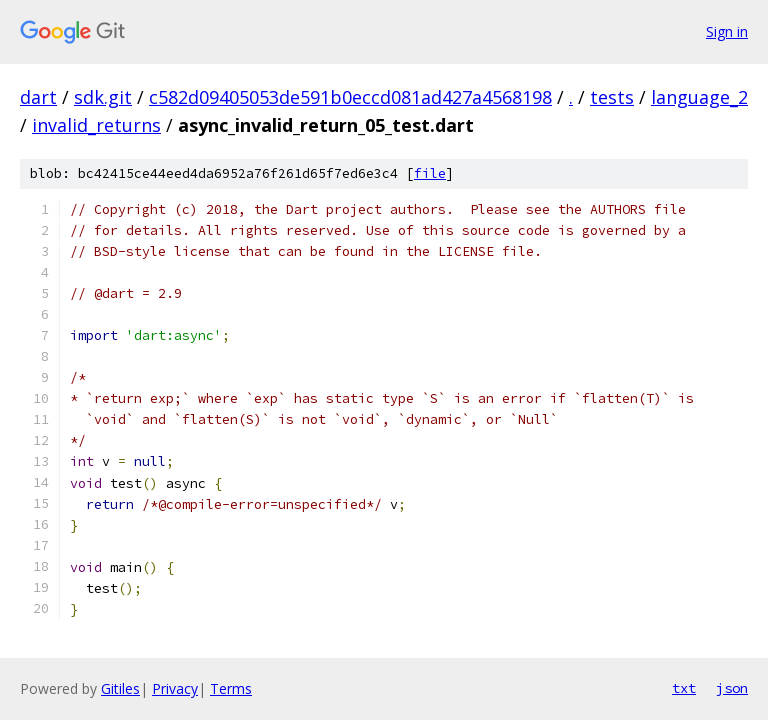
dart (38, 97)
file (430, 173)
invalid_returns (96, 125)
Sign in (727, 31)
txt (684, 688)
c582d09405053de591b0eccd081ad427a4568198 (350, 97)
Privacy (175, 688)
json (732, 688)
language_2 (699, 97)
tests (612, 97)
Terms (231, 688)
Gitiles (120, 688)
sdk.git (103, 97)
